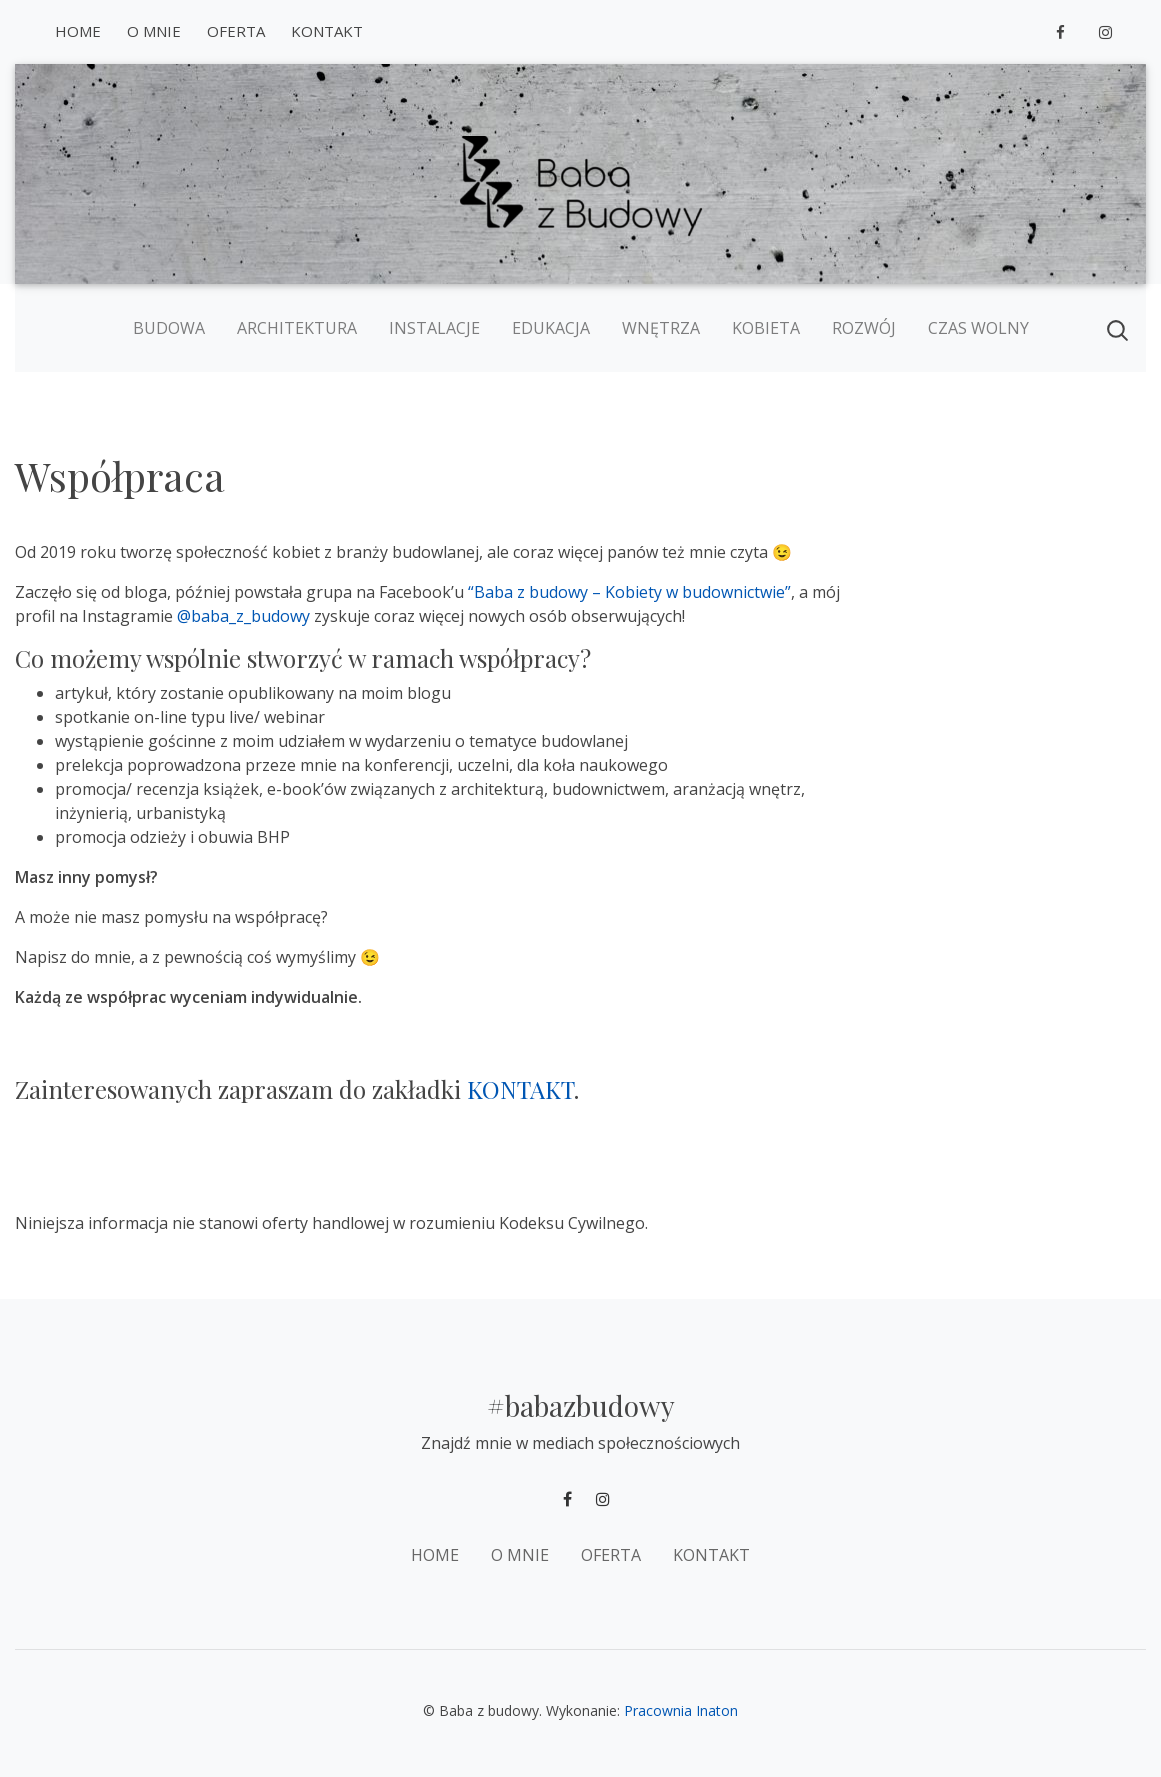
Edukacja (551, 328)
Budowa (169, 328)
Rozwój (864, 328)
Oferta (236, 31)
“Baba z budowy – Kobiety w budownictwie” (629, 592)
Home (78, 31)
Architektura (297, 328)
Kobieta (766, 328)
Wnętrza (661, 328)
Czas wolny (978, 328)
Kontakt (327, 31)
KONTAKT (520, 1089)
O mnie (154, 31)
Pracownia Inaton (681, 1710)
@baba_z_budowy (243, 616)
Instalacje (434, 328)
